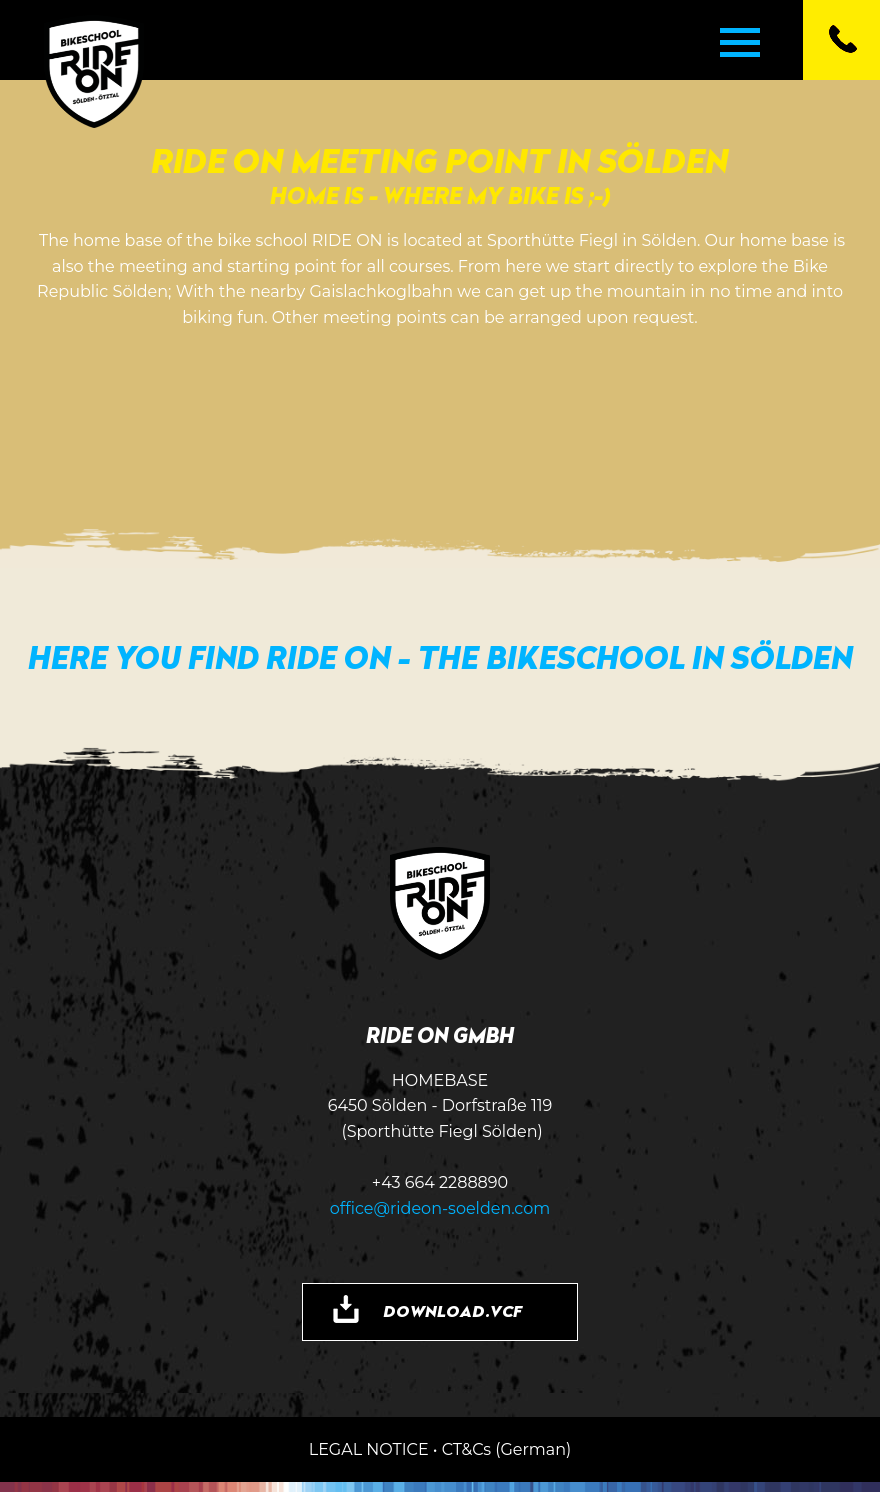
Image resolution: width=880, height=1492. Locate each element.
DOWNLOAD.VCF (452, 1311)
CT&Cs (466, 1449)
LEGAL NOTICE (369, 1449)
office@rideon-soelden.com (440, 1208)
